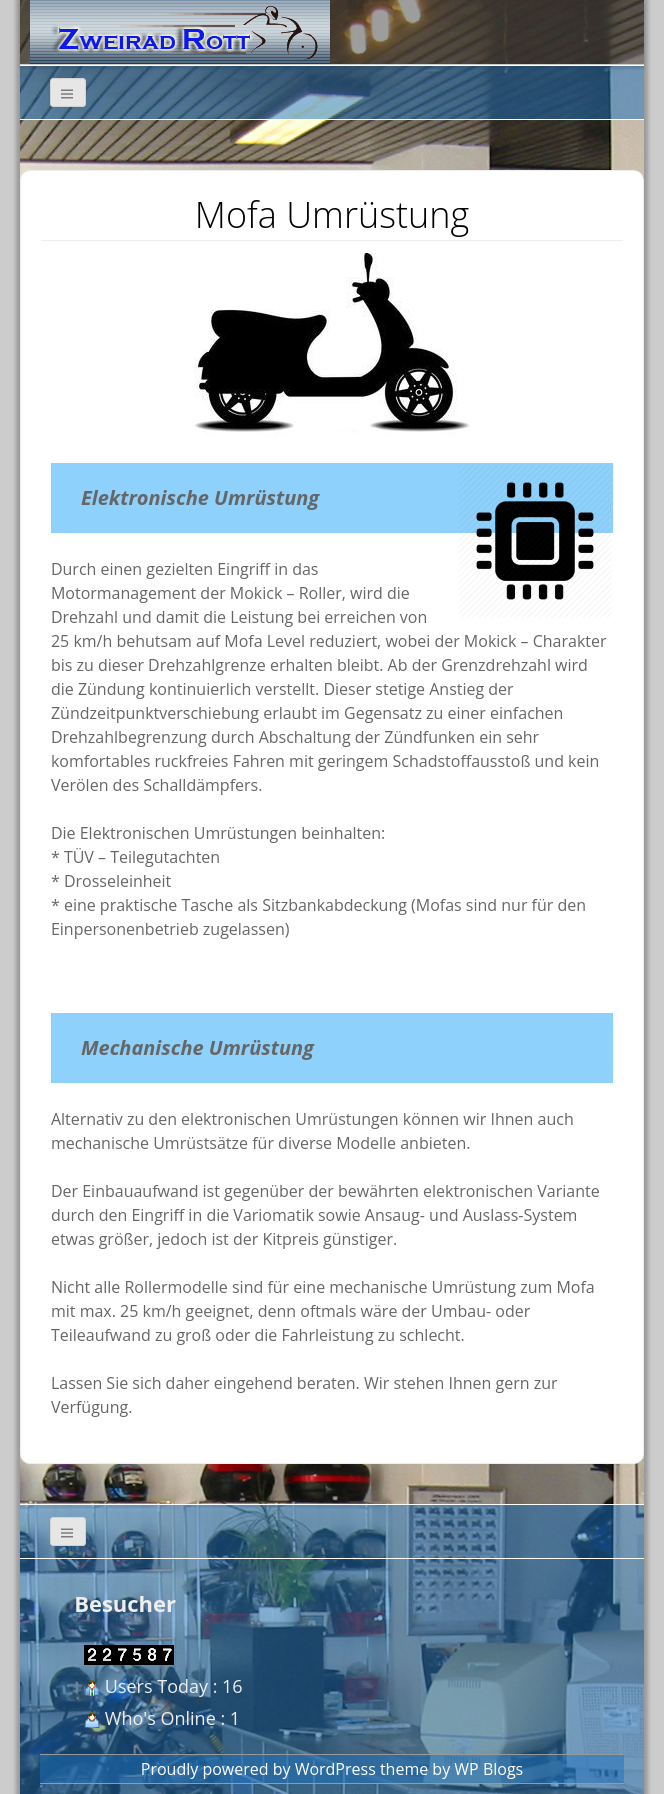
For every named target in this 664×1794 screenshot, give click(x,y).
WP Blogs (488, 1769)
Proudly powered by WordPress (258, 1769)
